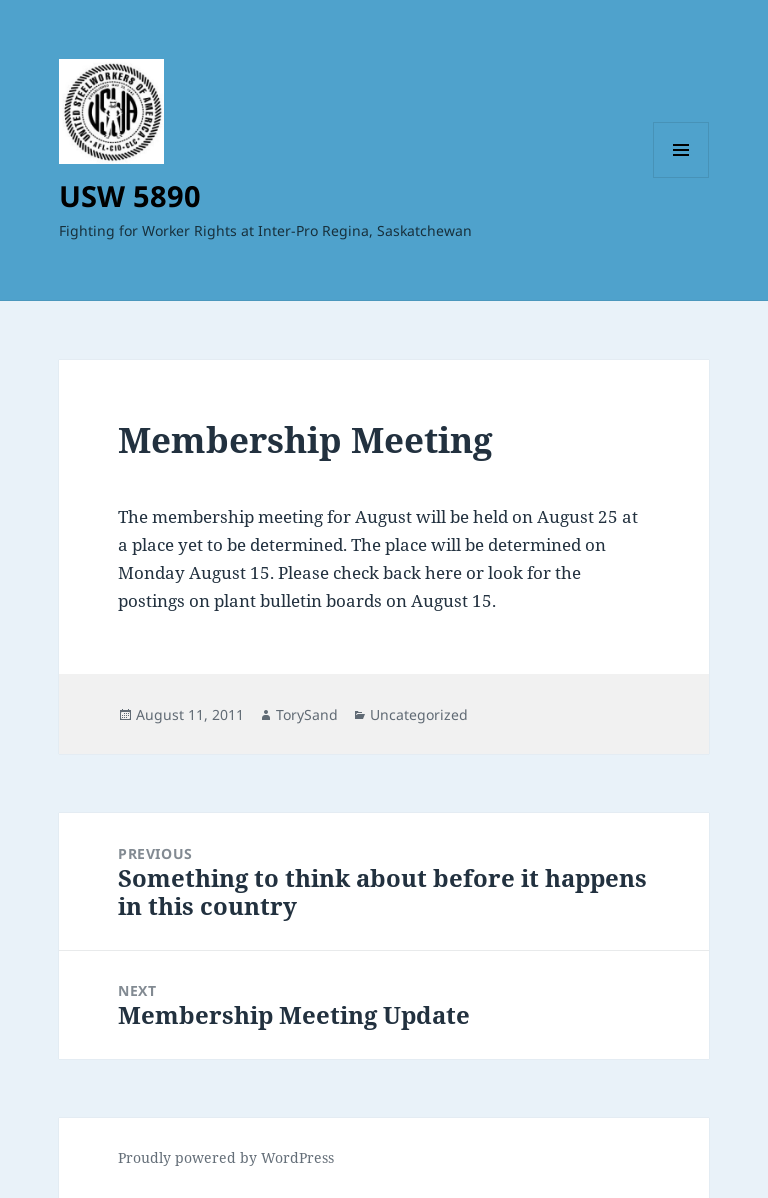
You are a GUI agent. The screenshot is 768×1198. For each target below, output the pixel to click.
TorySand (307, 714)
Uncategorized (419, 714)
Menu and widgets (681, 177)
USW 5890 (130, 195)
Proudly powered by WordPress (226, 1157)
